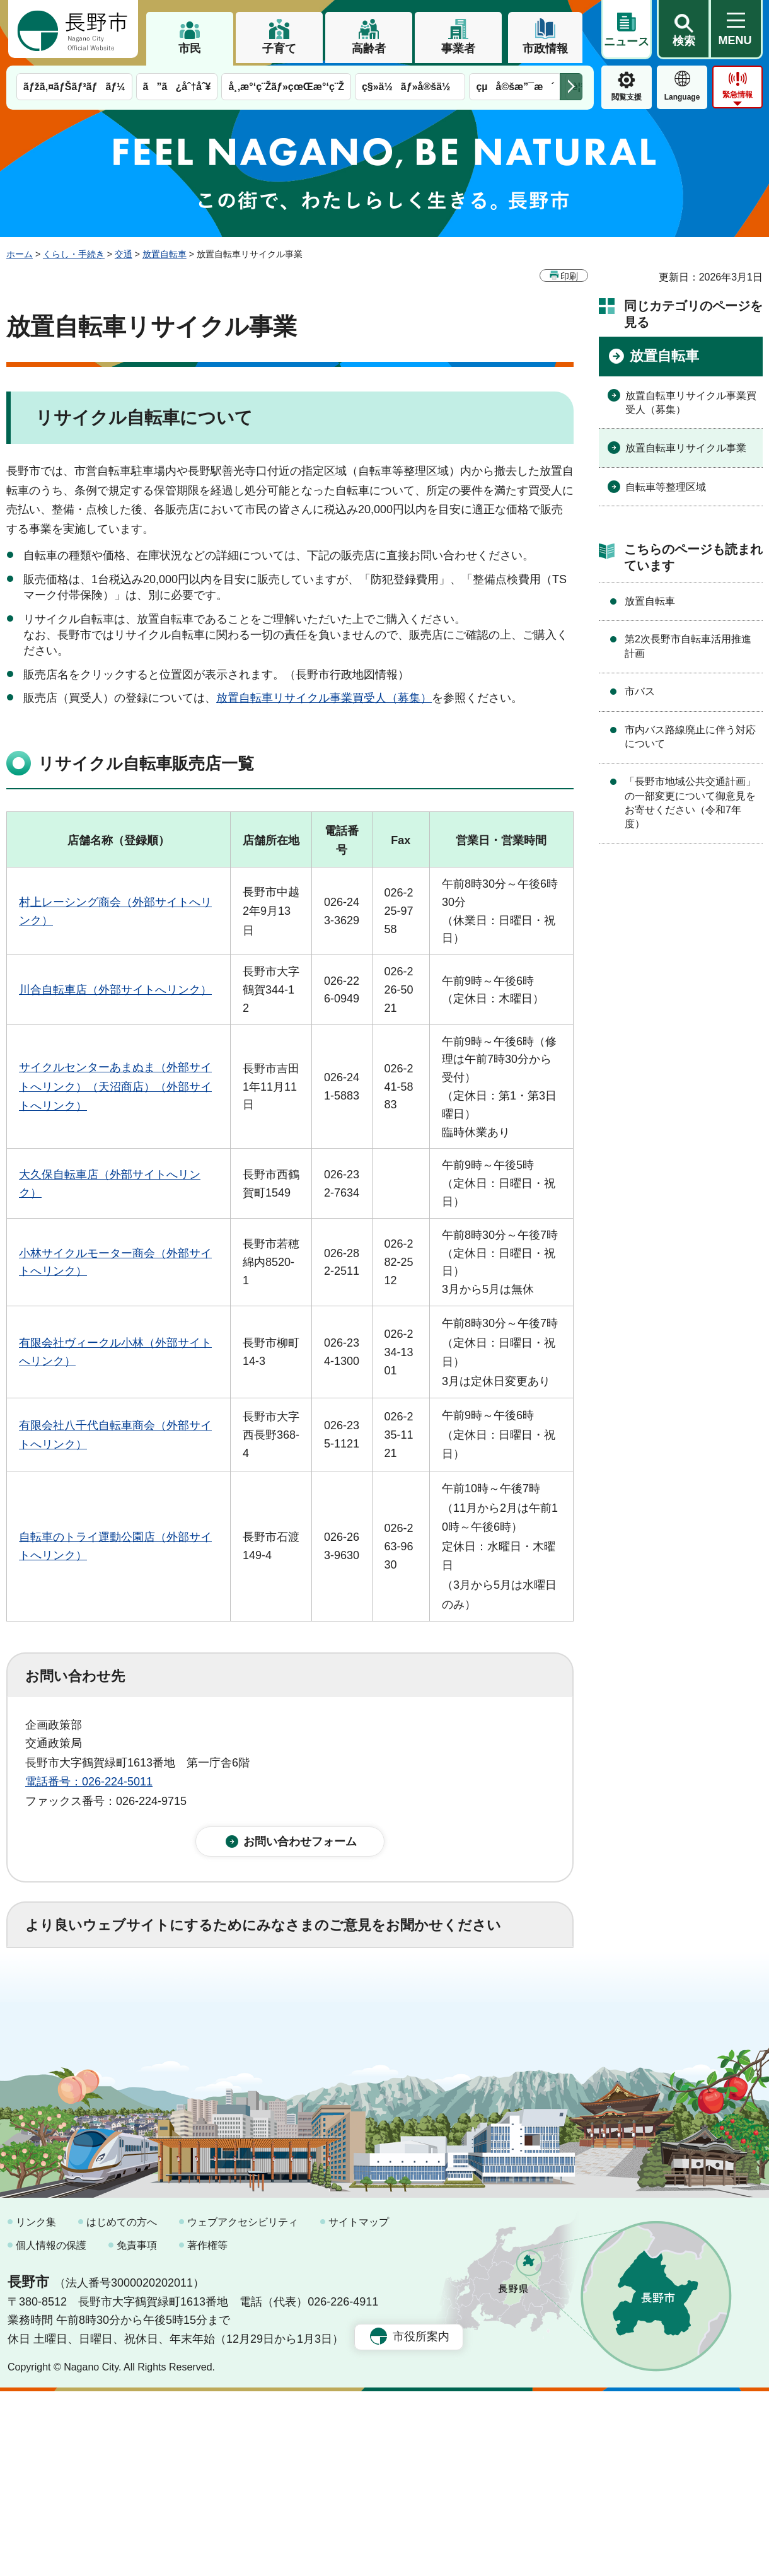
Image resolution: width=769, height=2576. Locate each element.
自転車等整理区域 (665, 487)
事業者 (458, 48)
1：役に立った (81, 1996)
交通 (123, 254)
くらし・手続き (74, 254)
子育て (279, 48)
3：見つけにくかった (328, 2051)
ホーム (19, 254)
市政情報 (545, 48)
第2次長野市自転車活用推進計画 (688, 646)
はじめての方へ (121, 2406)
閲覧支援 (626, 97)
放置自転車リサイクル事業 (685, 448)
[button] (683, 29)
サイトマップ (358, 2406)
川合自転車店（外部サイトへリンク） (115, 989)
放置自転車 (164, 254)
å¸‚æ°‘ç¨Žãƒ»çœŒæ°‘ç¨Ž (286, 86)
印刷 (569, 276)
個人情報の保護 (51, 2430)
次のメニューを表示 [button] (571, 86)
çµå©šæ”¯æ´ (515, 86)
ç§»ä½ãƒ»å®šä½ (410, 86)
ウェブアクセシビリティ (242, 2406)
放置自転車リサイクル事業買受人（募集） (324, 698)
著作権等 (207, 2430)
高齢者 (369, 48)
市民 (189, 48)
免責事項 (137, 2430)
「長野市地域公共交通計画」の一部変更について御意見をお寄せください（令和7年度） (690, 802)
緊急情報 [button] (737, 94)
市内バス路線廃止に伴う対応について (690, 736)
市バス (640, 691)
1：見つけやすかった (98, 2051)
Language (682, 97)
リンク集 (36, 2406)
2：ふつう (179, 1996)
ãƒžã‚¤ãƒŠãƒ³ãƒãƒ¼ (74, 86)
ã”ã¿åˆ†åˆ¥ (177, 86)
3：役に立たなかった (294, 1996)
